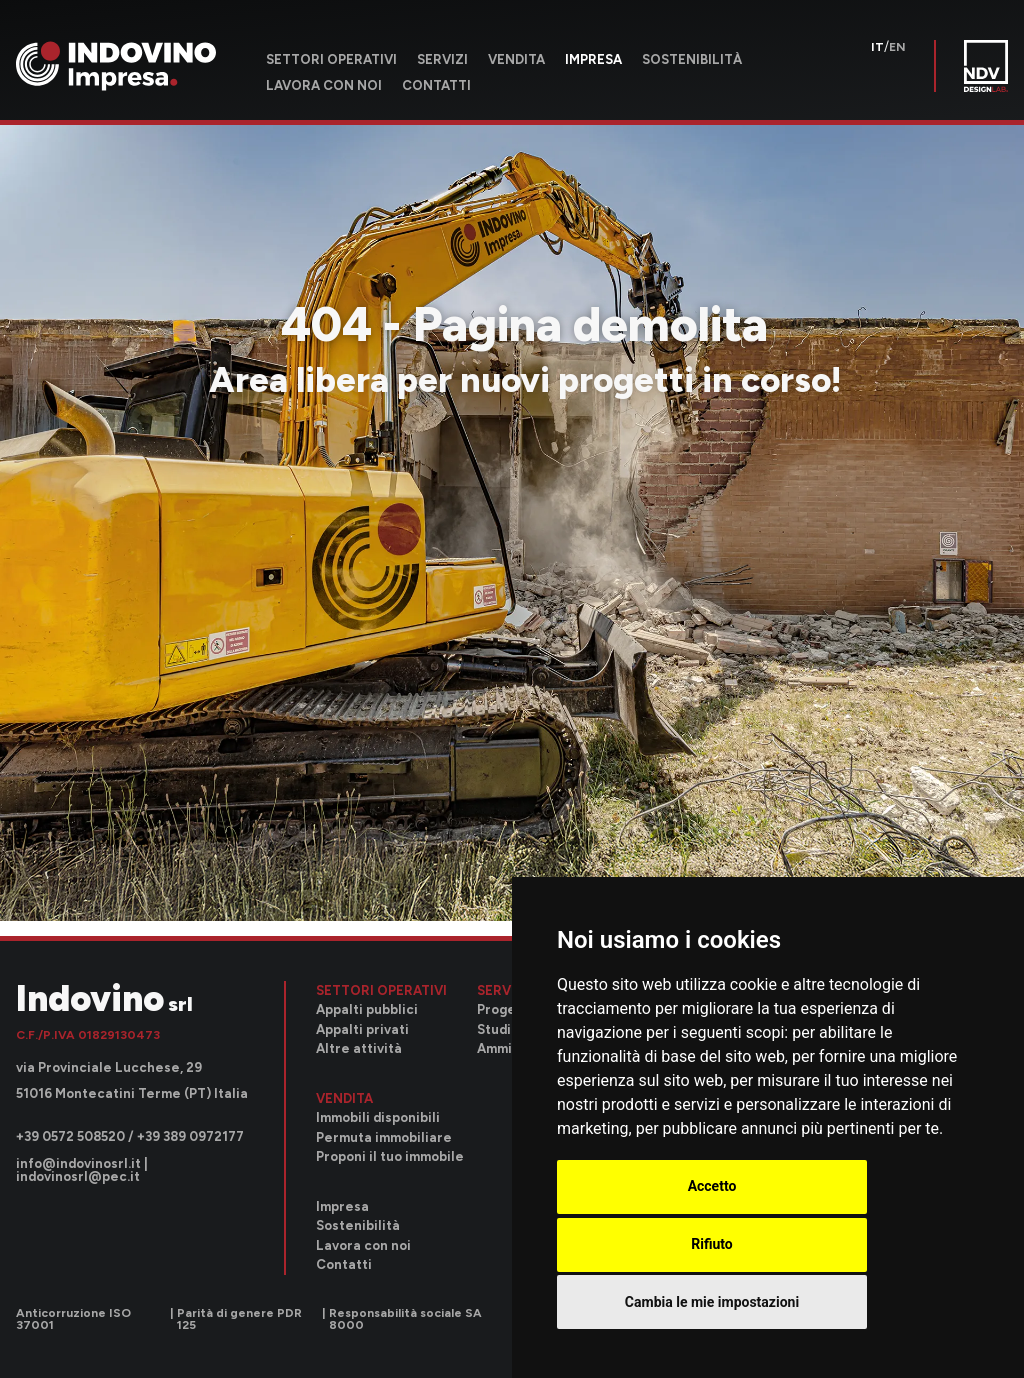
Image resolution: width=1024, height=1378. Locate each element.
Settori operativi (331, 59)
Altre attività (359, 1048)
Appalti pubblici (367, 1009)
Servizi (442, 59)
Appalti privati (362, 1029)
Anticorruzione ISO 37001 (73, 1319)
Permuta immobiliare (384, 1137)
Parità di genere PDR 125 (239, 1319)
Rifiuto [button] (712, 1244)
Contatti (436, 85)
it (877, 47)
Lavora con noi (324, 85)
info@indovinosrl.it (78, 1163)
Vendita (516, 59)
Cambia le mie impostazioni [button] (712, 1302)
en (897, 47)
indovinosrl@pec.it (78, 1176)
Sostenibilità (692, 59)
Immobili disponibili (378, 1117)
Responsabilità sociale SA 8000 (405, 1319)
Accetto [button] (712, 1186)
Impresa (593, 59)
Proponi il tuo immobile (390, 1156)
